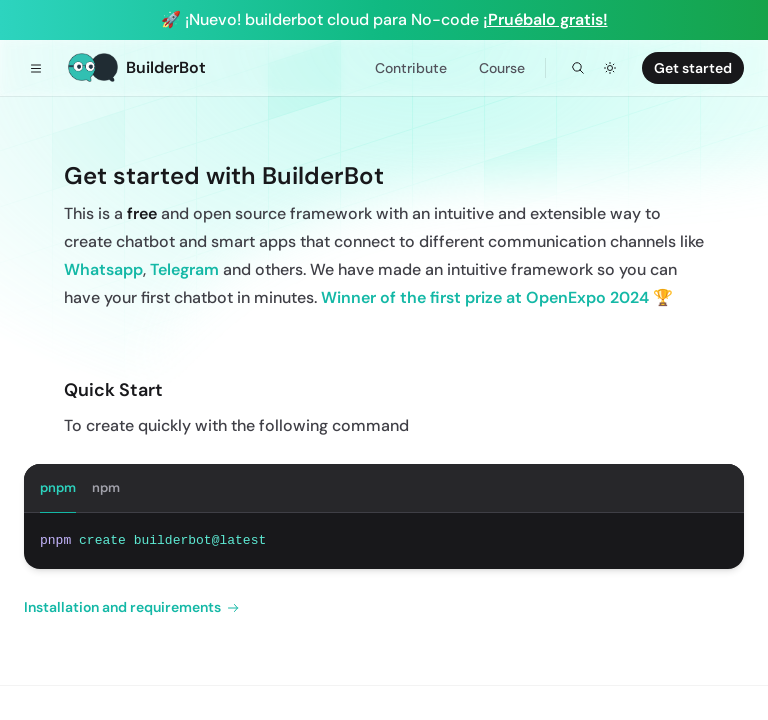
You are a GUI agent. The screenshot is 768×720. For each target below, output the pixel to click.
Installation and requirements (131, 608)
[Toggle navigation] (36, 68)
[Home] (137, 68)
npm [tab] (106, 487)
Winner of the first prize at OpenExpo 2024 (485, 297)
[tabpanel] (384, 541)
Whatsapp (103, 269)
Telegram (184, 269)
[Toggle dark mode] (610, 68)
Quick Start (113, 390)
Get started (693, 68)
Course (502, 68)
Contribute (411, 68)
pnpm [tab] (58, 487)
